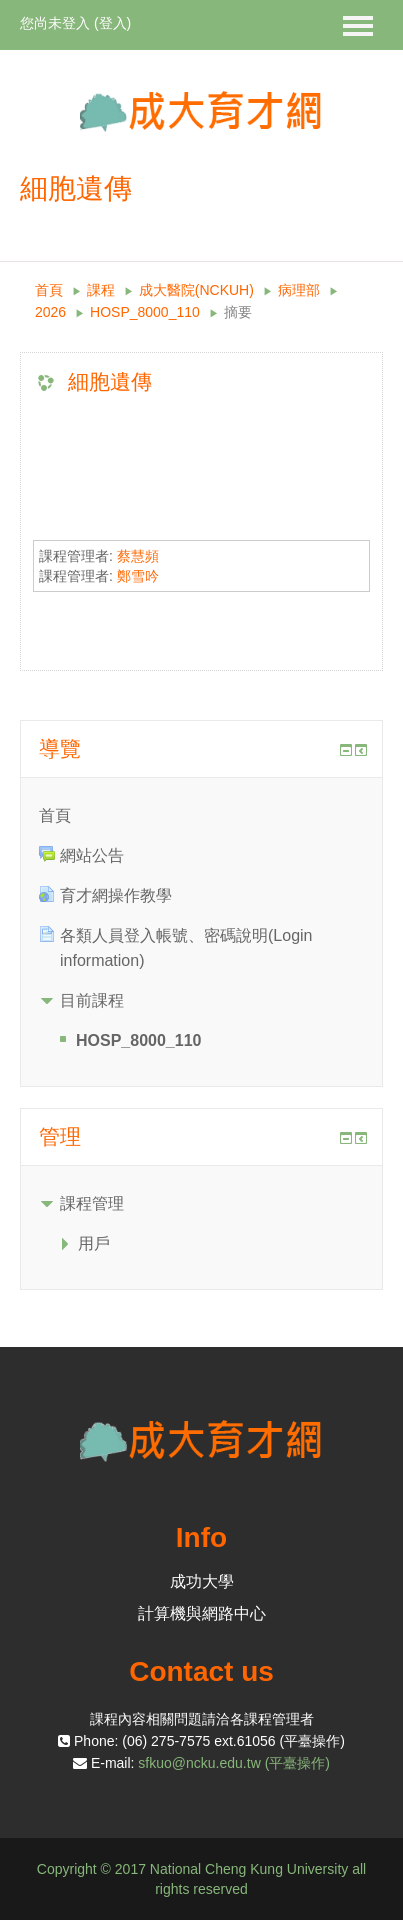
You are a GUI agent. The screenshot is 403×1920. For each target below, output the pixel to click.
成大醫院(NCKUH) (196, 290)
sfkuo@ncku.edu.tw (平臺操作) (234, 1763)
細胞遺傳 (110, 381)
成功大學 (202, 1581)
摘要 (238, 312)
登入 (113, 23)
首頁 (49, 290)
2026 (50, 312)
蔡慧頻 (138, 556)
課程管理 (92, 1203)
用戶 (94, 1243)
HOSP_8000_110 (145, 312)
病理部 (299, 290)
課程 (101, 290)
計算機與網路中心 (202, 1613)
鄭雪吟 (138, 576)
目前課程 (92, 1000)
